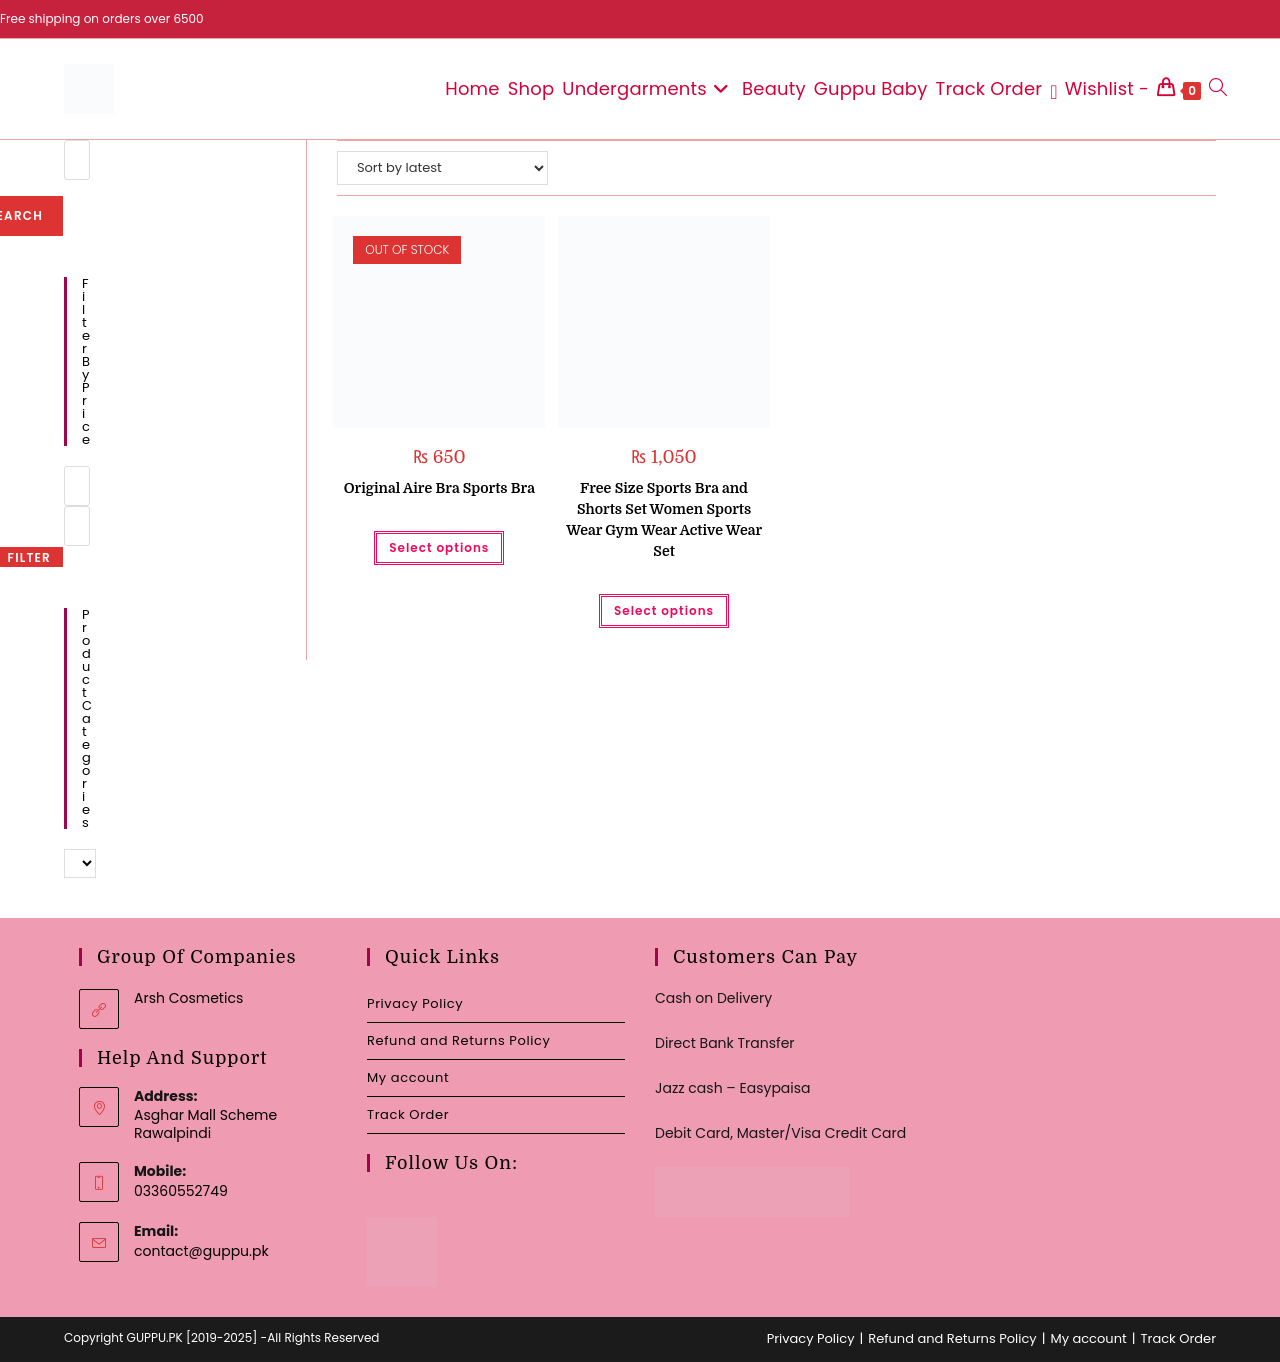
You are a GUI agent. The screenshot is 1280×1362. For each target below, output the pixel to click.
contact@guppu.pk (201, 1251)
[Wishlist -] (1099, 89)
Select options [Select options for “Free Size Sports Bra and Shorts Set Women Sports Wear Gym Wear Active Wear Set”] (664, 610)
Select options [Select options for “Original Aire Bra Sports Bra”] (439, 547)
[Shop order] (442, 168)
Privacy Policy (415, 1003)
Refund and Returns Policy (458, 1040)
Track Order (408, 1114)
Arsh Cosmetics (188, 998)
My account (408, 1077)
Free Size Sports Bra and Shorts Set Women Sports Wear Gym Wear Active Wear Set (664, 519)
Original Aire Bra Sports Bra (439, 488)
